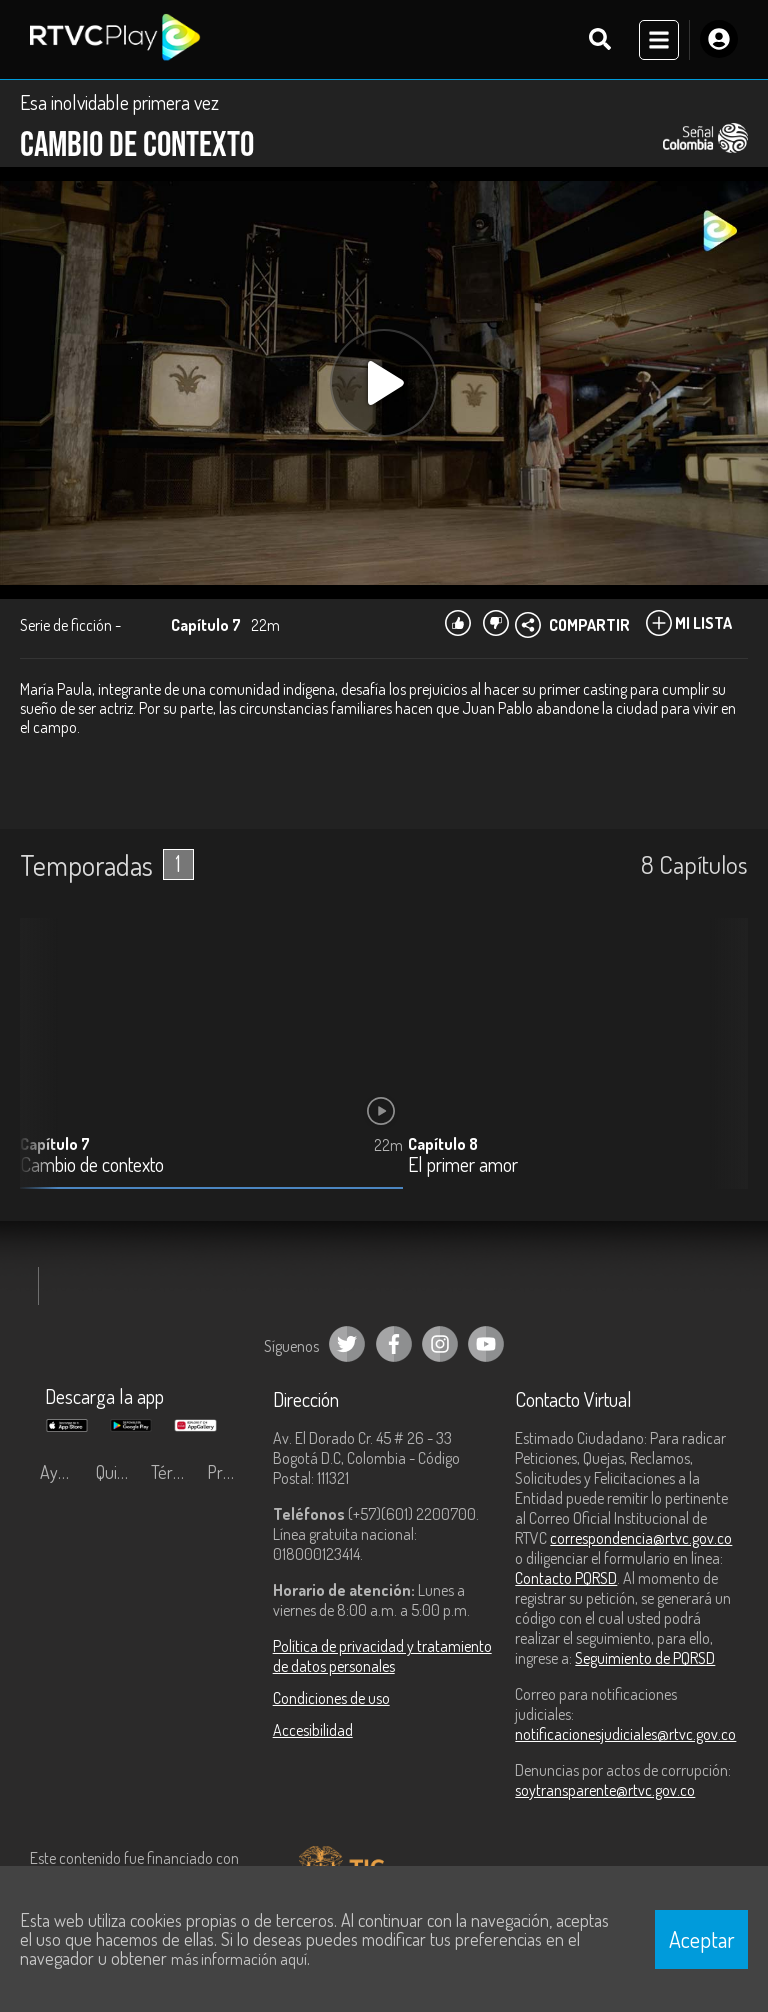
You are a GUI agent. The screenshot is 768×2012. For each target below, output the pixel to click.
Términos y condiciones (174, 1472)
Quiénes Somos (119, 1472)
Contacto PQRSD (566, 1578)
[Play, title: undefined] (384, 383)
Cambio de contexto (92, 1165)
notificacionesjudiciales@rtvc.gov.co (625, 1734)
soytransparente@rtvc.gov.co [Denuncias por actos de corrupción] (605, 1790)
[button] (723, 1069)
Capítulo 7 (55, 1144)
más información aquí (239, 1959)
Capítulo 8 (443, 1144)
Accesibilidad (313, 1730)
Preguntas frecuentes (230, 1472)
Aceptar (702, 1939)
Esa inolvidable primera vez (119, 102)
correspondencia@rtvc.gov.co (641, 1538)
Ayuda (62, 1472)
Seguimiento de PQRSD (645, 1658)
